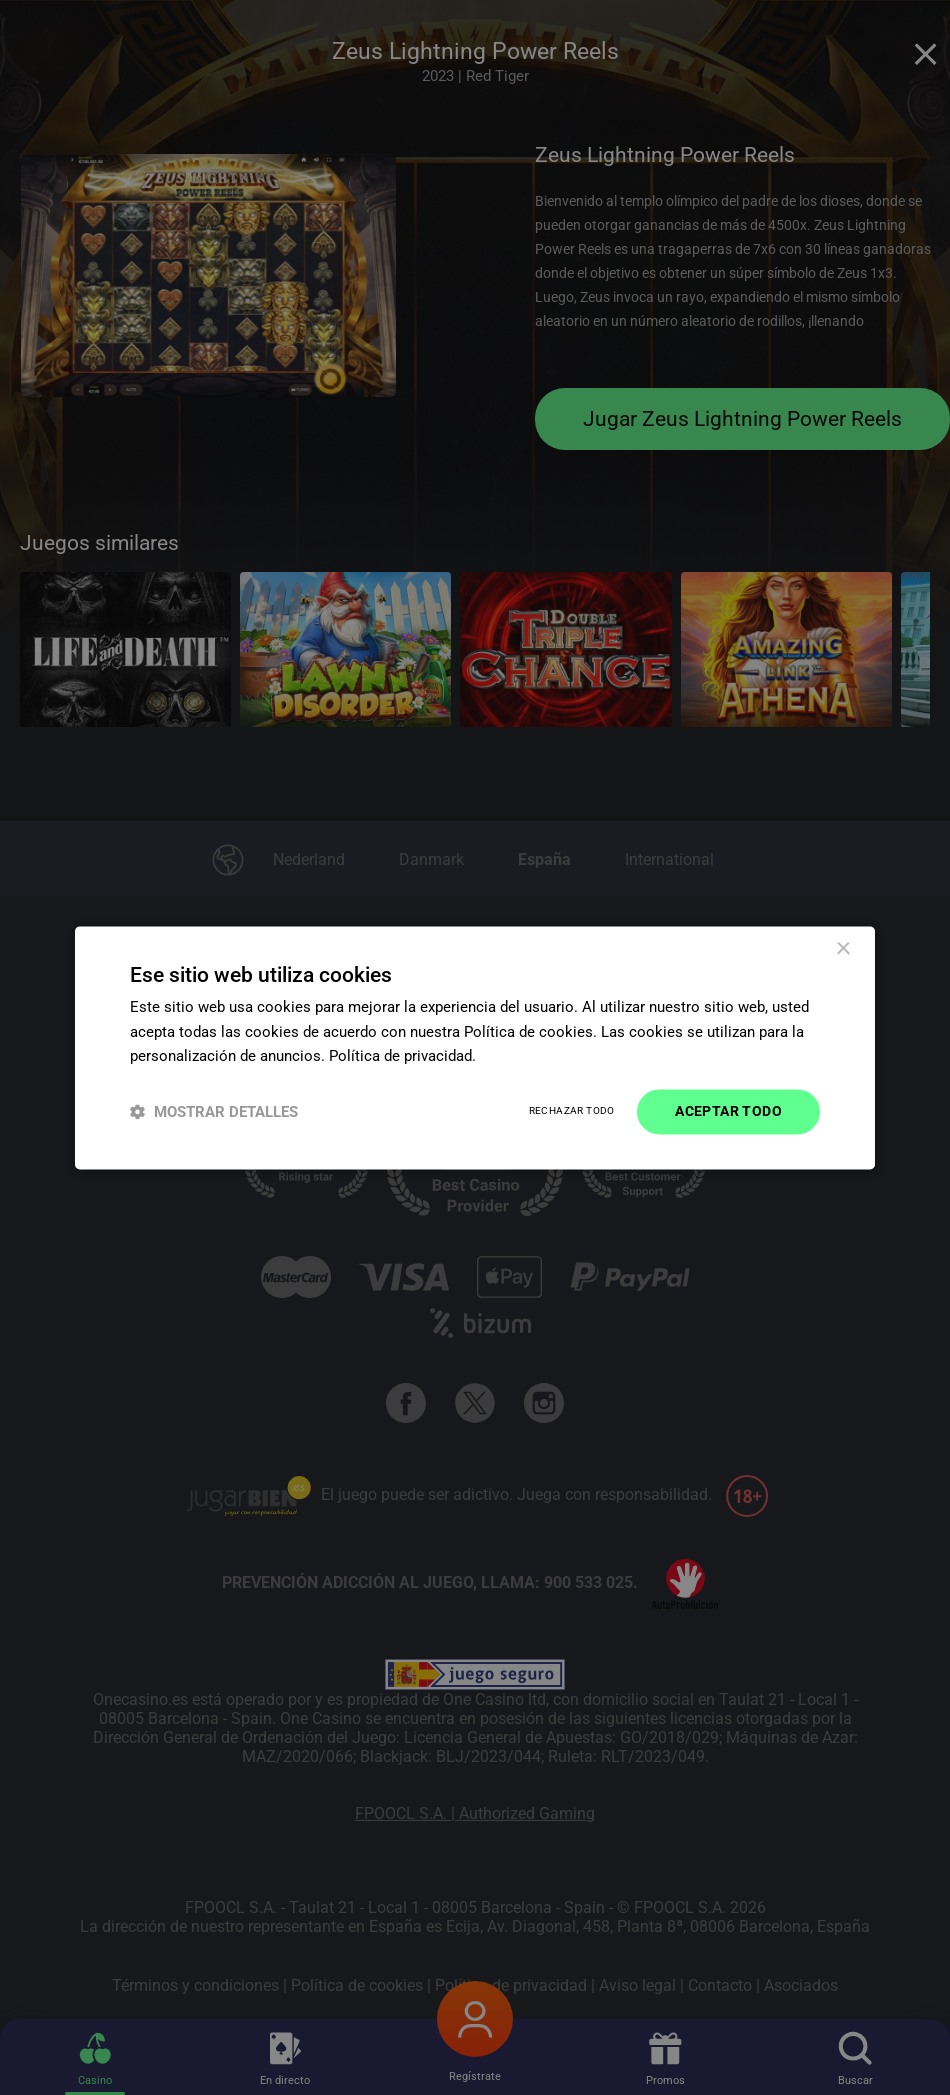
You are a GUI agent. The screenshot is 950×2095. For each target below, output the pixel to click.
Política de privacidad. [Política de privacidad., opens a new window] (402, 1057)
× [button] (842, 949)
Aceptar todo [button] (728, 1111)
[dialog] (475, 1047)
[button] (214, 1111)
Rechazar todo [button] (572, 1111)
